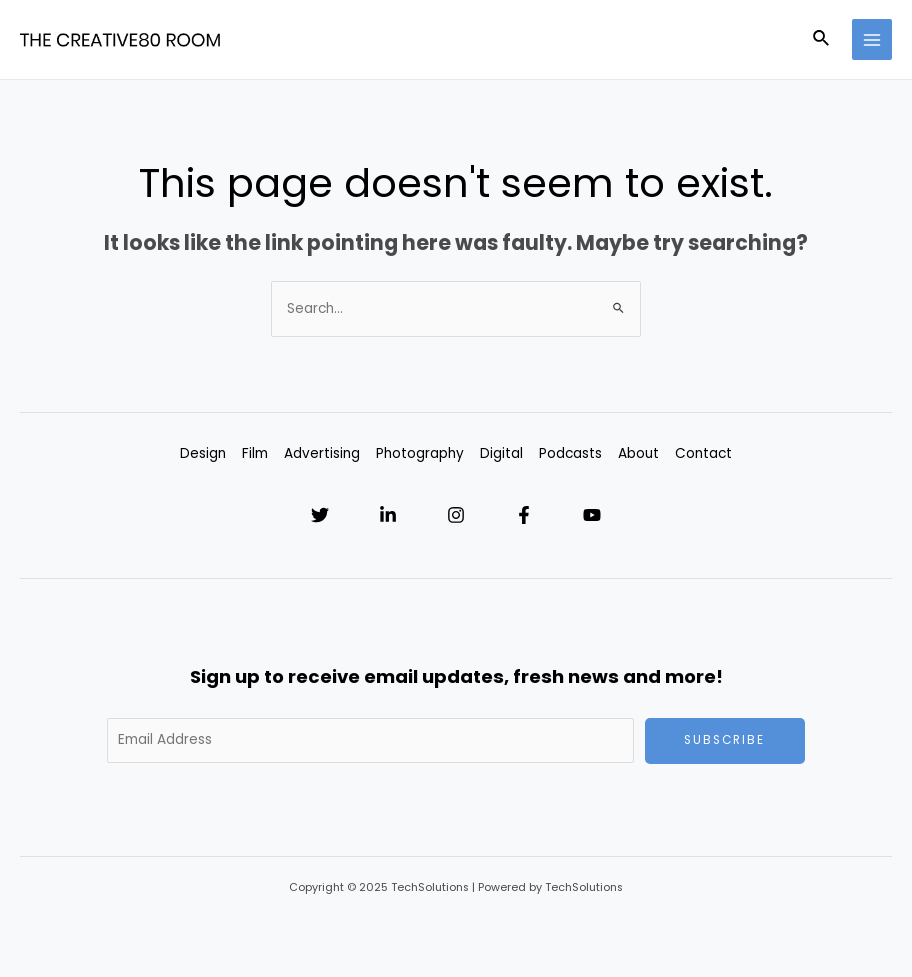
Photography (420, 453)
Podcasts (570, 453)
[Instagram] (456, 515)
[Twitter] (320, 515)
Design (203, 453)
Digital (501, 453)
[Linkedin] (388, 515)
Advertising (322, 453)
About (638, 453)
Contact (703, 453)
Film (255, 453)
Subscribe (724, 740)
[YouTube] (592, 515)
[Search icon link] (822, 40)
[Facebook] (524, 515)
